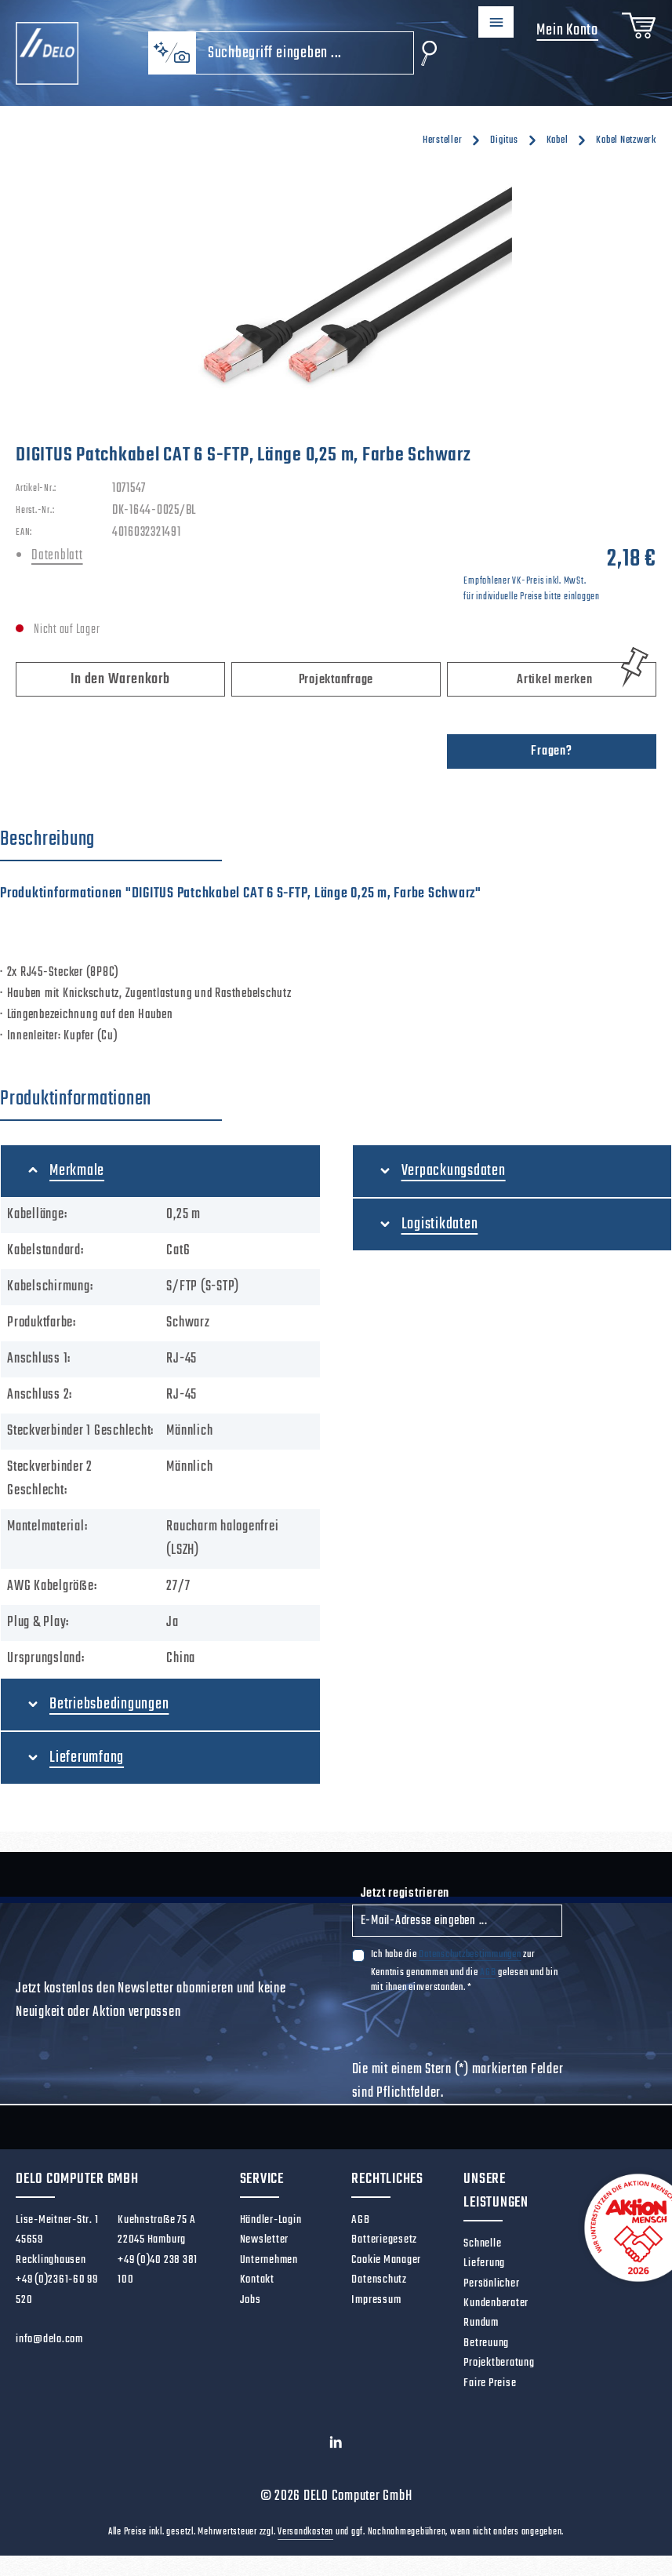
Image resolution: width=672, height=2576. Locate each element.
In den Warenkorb (120, 679)
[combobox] (289, 53)
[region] (336, 294)
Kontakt (257, 2279)
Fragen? (551, 751)
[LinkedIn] (336, 2446)
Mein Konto (559, 30)
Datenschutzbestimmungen (470, 1954)
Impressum (376, 2299)
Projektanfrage (336, 680)
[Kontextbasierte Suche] (156, 53)
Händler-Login (271, 2219)
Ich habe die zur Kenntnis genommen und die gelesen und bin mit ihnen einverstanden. (464, 1970)
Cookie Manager (386, 2259)
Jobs (250, 2299)
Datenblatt (57, 555)
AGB (488, 1971)
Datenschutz (378, 2279)
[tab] (111, 840)
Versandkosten (305, 2532)
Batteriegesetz (384, 2239)
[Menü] (484, 24)
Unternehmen (269, 2259)
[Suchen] (413, 53)
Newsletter (264, 2239)
